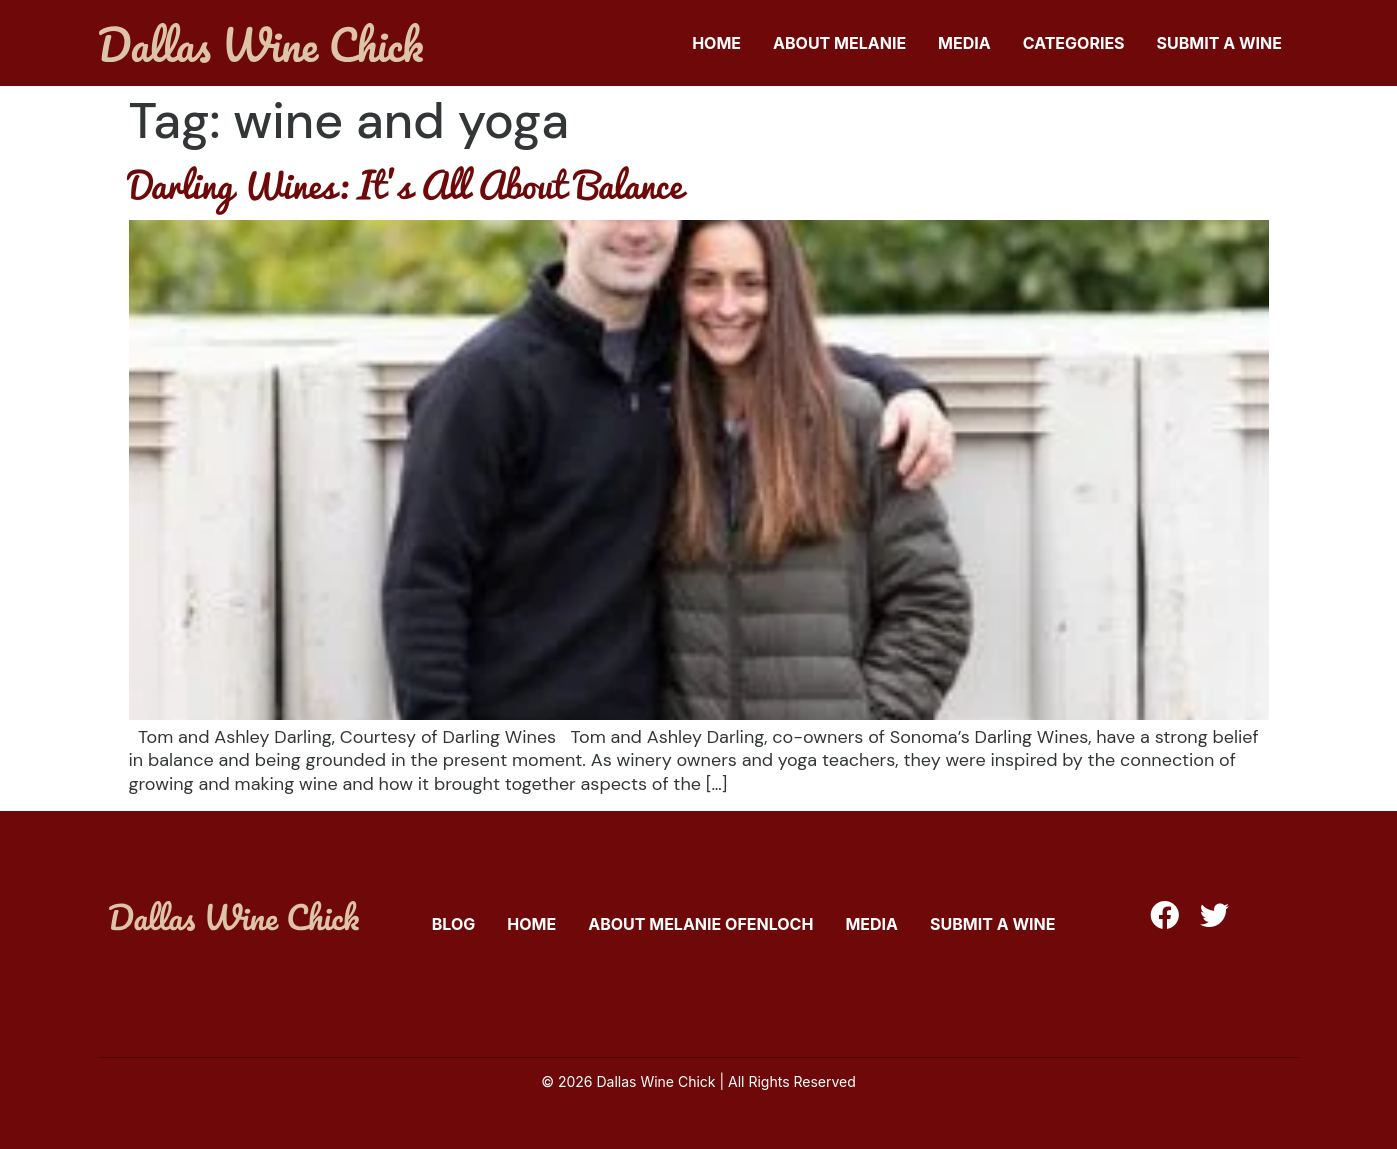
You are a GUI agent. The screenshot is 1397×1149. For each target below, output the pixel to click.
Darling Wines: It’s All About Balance (405, 184)
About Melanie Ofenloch (700, 924)
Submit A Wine (1219, 43)
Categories (1074, 43)
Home (716, 43)
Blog (454, 924)
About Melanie (839, 43)
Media (964, 43)
